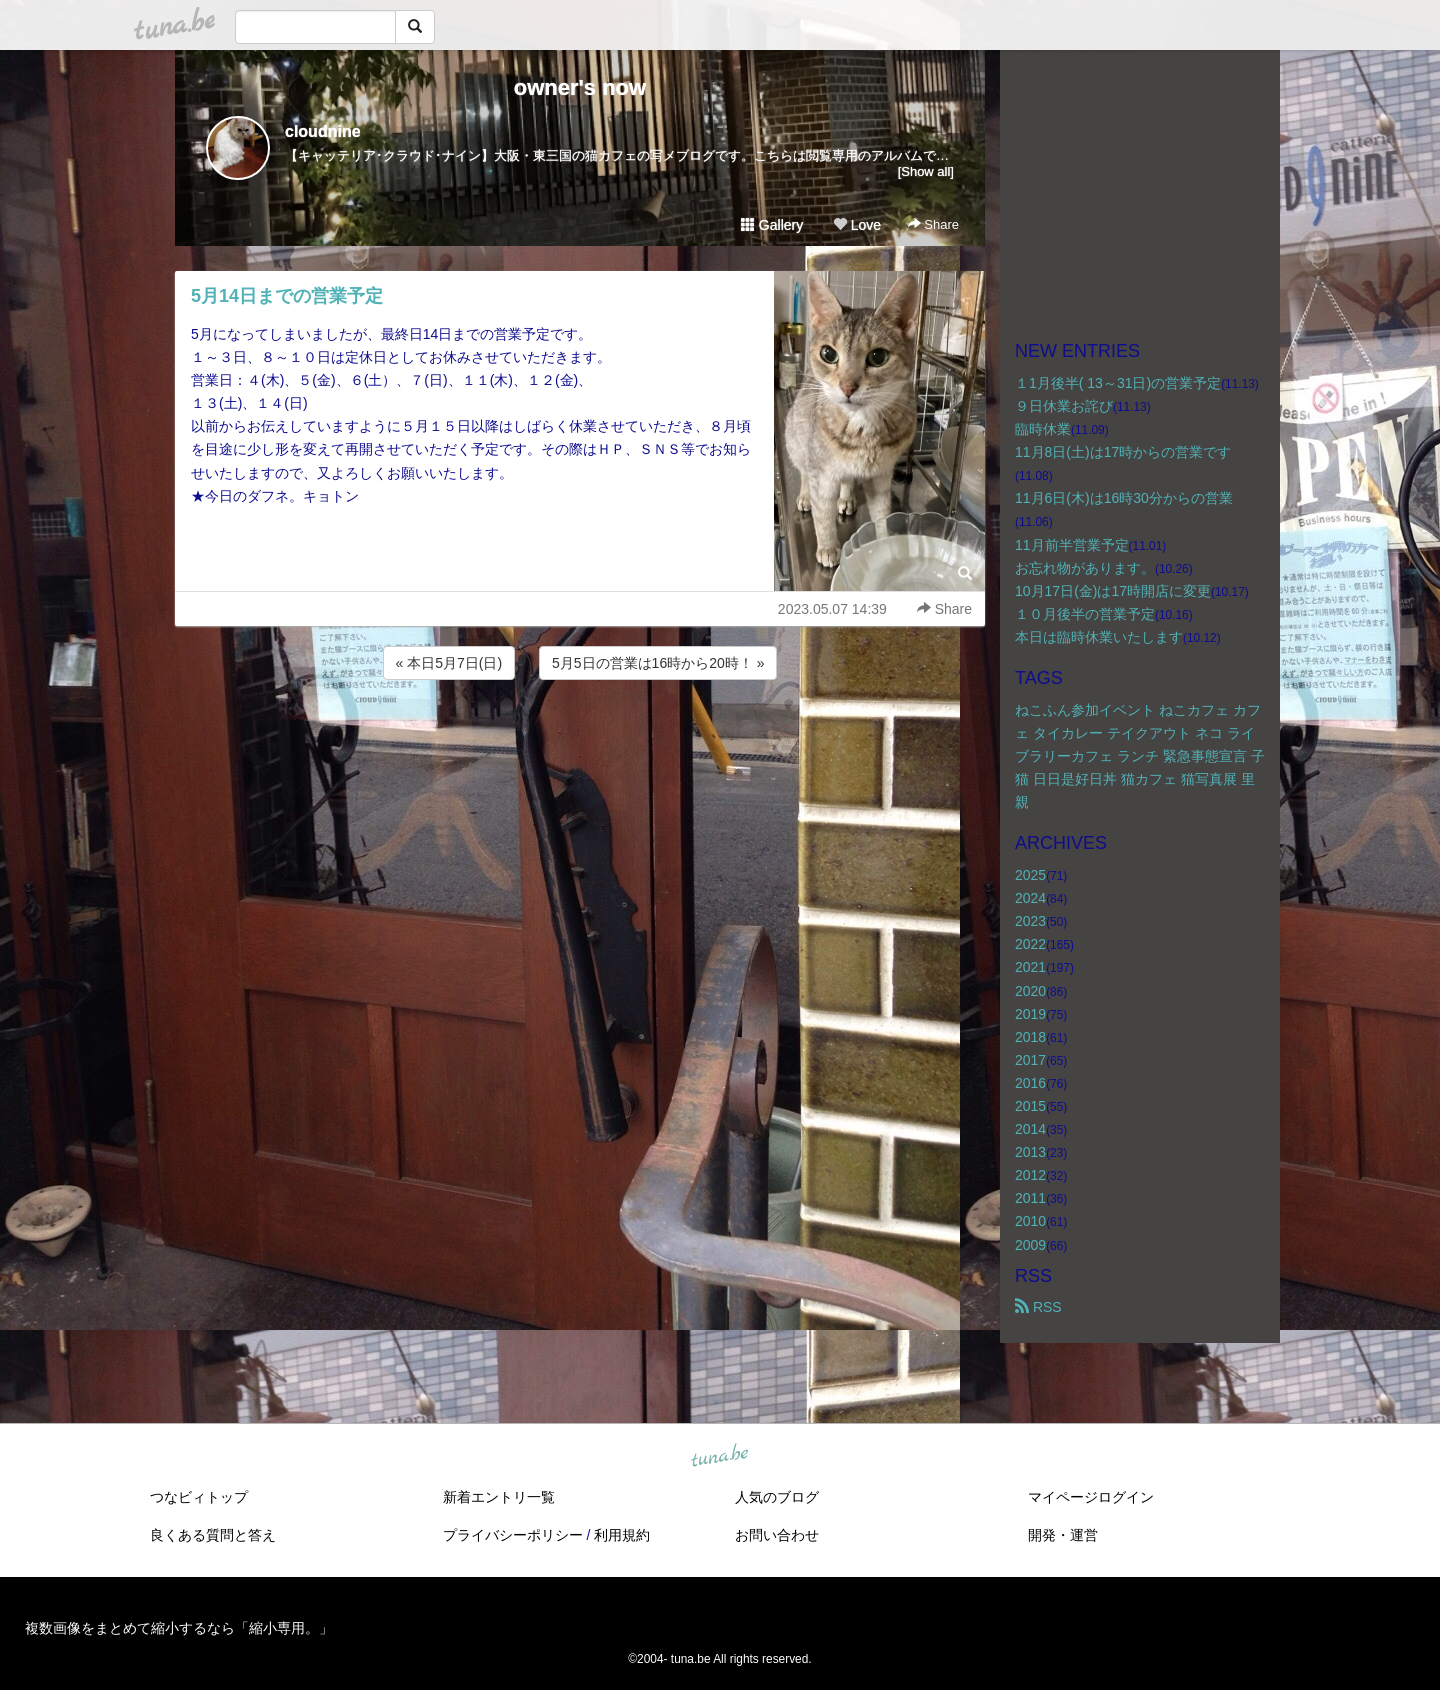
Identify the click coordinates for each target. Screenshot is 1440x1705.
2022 (1030, 944)
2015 (1030, 1106)
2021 (1030, 967)
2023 (1030, 921)
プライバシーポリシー (513, 1535)
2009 (1030, 1245)
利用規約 (622, 1535)
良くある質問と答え (213, 1535)
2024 (1030, 898)
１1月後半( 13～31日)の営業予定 (1118, 383)
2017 (1030, 1060)
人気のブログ (777, 1497)
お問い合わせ (777, 1535)
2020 (1030, 991)
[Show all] (926, 171)
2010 (1030, 1221)
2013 (1030, 1152)
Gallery (772, 225)
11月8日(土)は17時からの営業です (1123, 452)
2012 (1030, 1175)
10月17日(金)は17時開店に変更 (1113, 591)
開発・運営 (1063, 1535)
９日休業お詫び (1064, 406)
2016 (1030, 1083)
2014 (1030, 1129)
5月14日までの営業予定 (287, 296)
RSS (1038, 1307)
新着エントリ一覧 (499, 1497)
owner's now (580, 87)
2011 (1030, 1198)
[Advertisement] (580, 738)
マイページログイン (1091, 1497)
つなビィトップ (199, 1497)
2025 (1030, 875)
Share (933, 224)
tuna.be (719, 1456)
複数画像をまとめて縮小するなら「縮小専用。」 (179, 1628)
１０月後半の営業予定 (1085, 614)
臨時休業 (1043, 429)
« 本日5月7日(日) (449, 663)
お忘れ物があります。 (1085, 568)
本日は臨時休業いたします (1099, 637)
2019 (1030, 1014)
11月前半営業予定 (1072, 545)
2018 (1030, 1037)
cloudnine (323, 131)
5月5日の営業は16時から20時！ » (658, 663)
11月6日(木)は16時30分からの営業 (1124, 498)
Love (857, 225)
